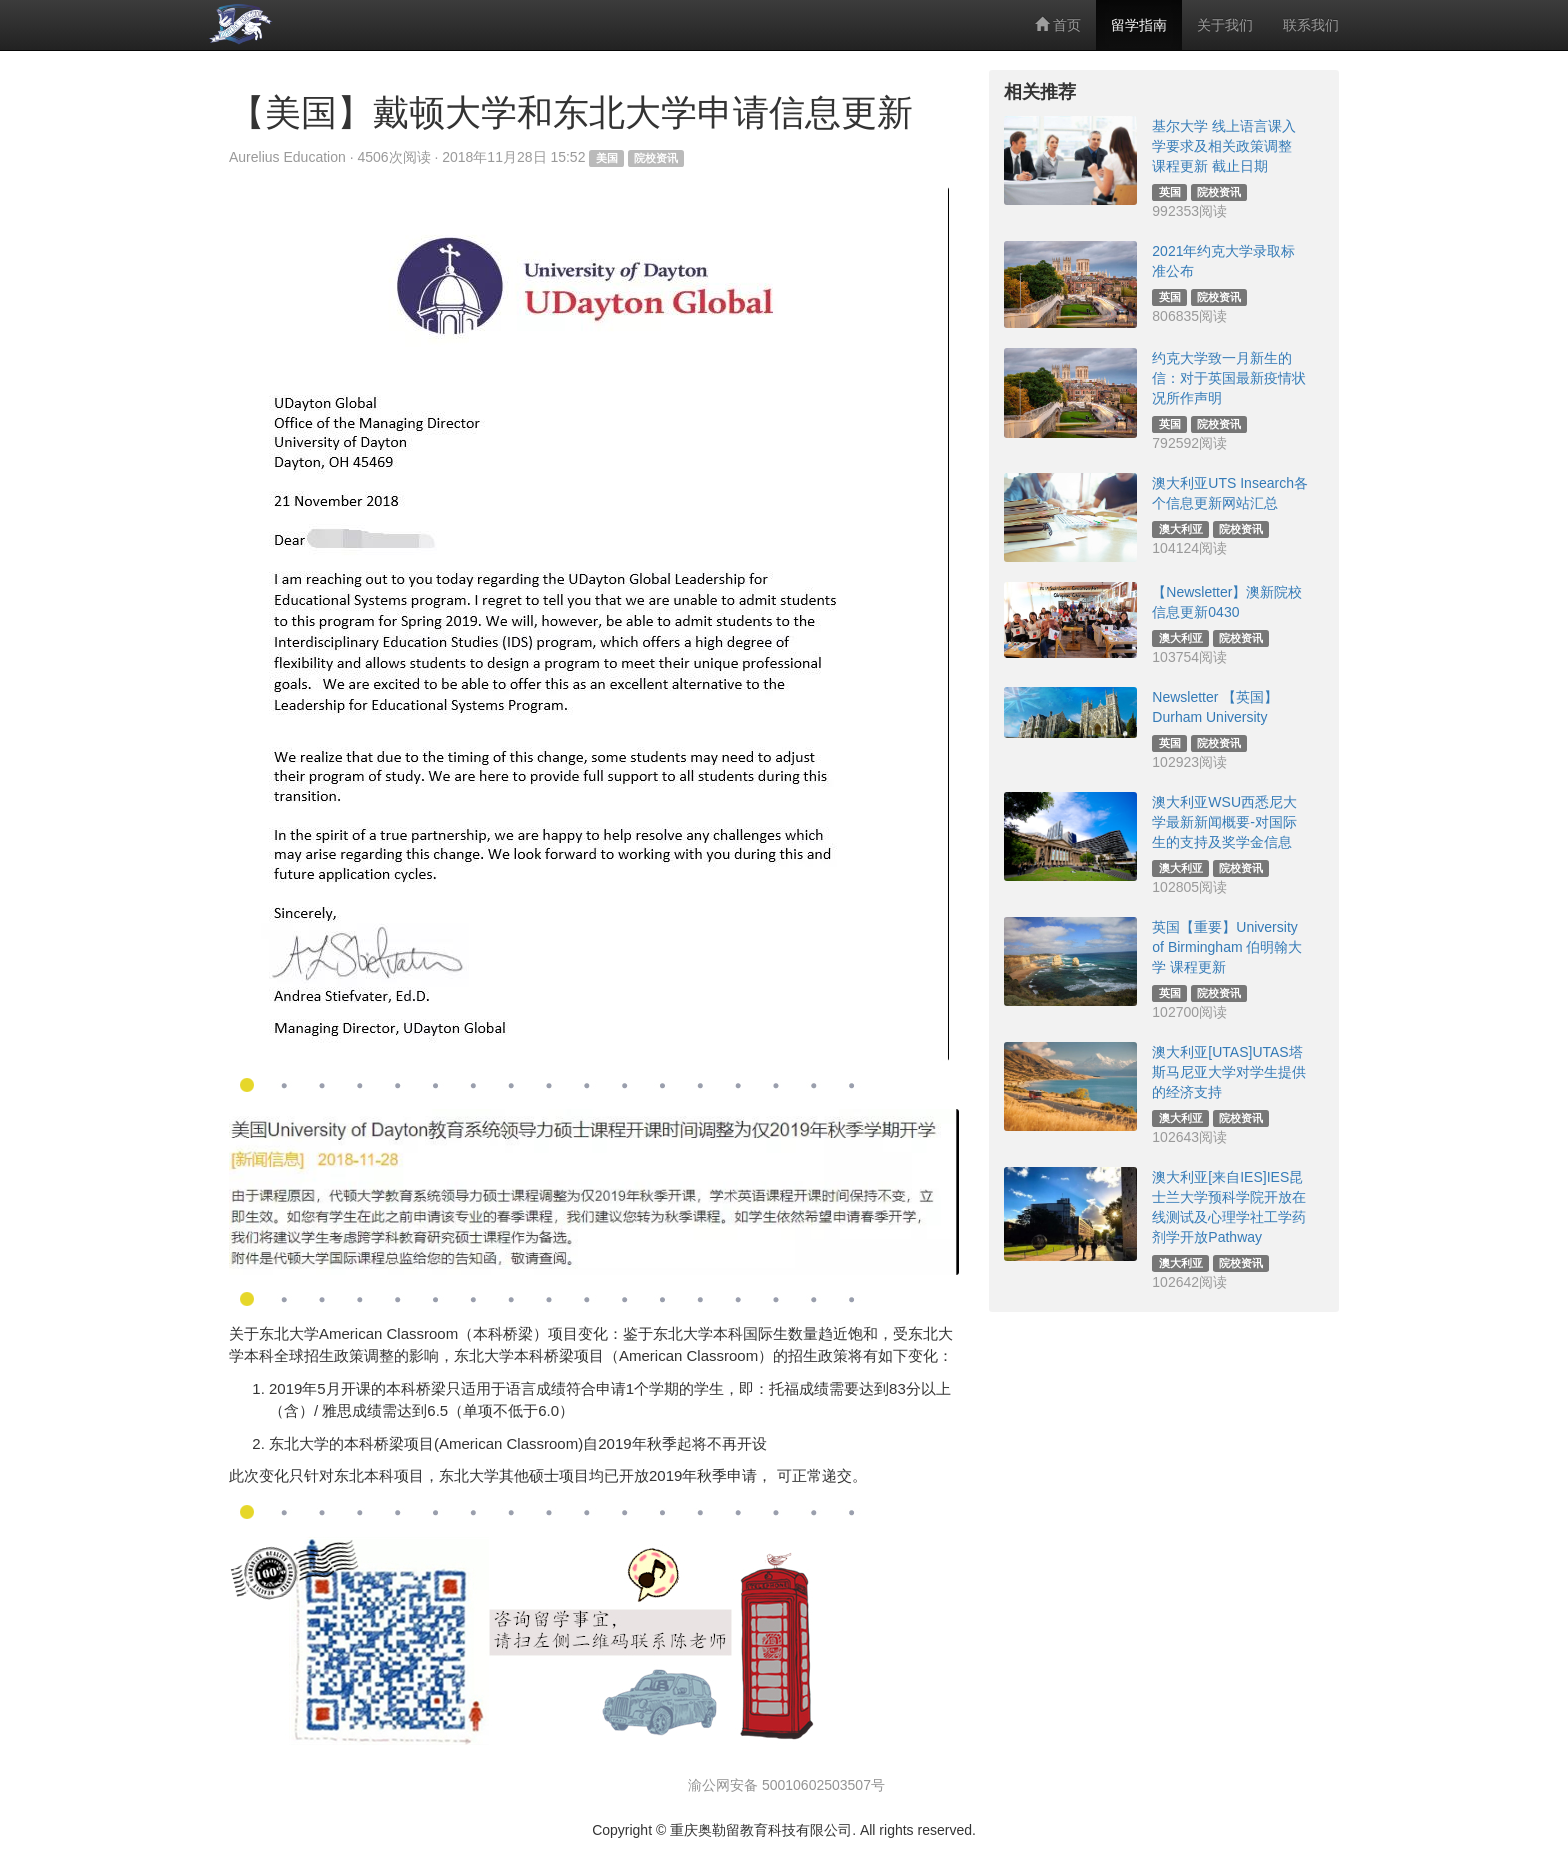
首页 (1058, 25)
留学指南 (1139, 25)
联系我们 (1311, 25)
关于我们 (1225, 25)
